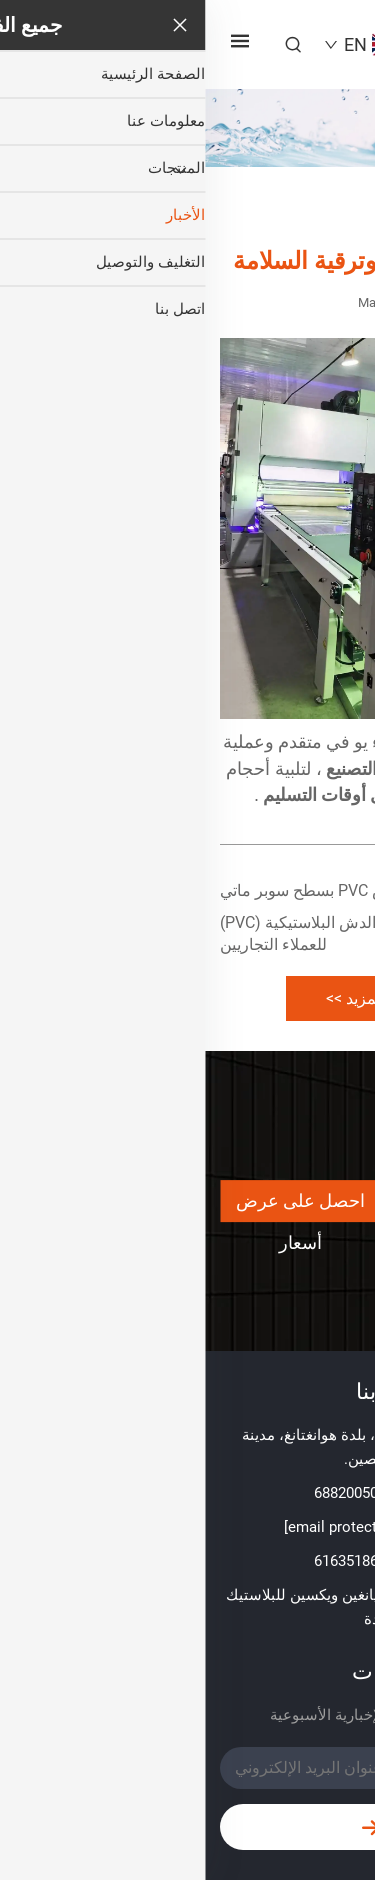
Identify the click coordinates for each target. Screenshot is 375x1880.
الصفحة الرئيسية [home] (312, 213)
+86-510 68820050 (169, 1493)
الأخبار (232, 213)
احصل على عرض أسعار (95, 1206)
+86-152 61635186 (169, 1561)
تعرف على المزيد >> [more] (187, 998)
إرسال (188, 1828)
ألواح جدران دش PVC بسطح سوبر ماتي (147, 890)
